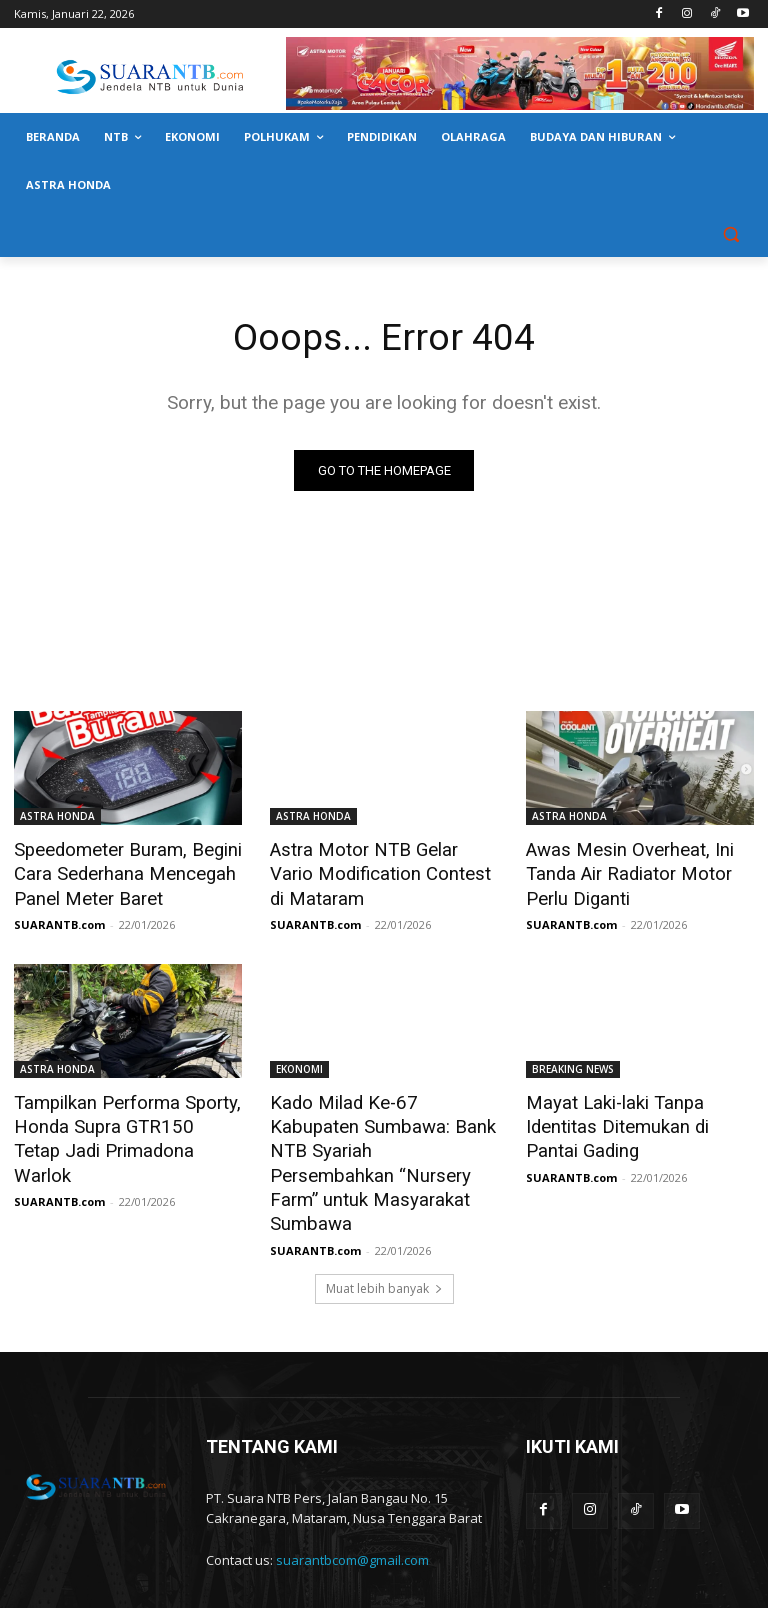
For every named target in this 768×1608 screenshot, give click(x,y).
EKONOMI (299, 1064)
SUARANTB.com (59, 919)
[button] (730, 233)
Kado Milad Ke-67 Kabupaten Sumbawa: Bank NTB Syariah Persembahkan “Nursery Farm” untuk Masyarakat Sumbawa (383, 1130)
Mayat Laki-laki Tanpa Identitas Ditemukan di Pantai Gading (636, 1119)
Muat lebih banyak (384, 1225)
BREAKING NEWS (573, 1064)
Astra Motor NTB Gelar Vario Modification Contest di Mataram (377, 872)
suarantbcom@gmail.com (352, 1498)
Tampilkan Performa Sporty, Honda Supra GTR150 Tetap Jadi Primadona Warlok (118, 1119)
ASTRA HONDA (57, 817)
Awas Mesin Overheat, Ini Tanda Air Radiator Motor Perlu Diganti (620, 872)
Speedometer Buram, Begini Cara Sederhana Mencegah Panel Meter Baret (118, 872)
